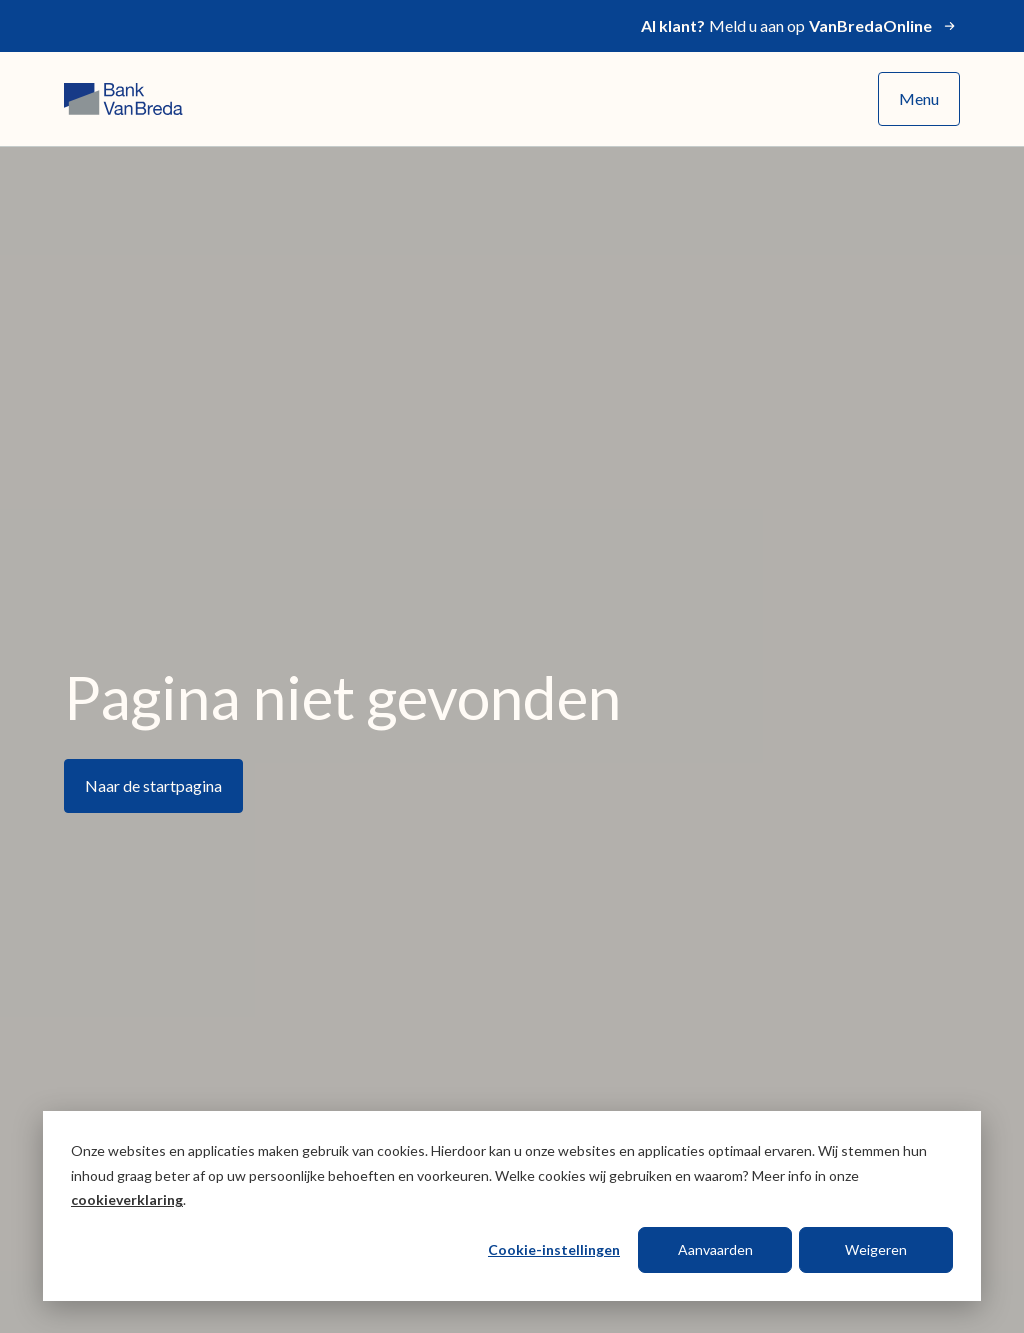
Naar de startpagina (153, 785)
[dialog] (512, 1206)
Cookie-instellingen (554, 1249)
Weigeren (876, 1249)
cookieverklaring (127, 1199)
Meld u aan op (800, 26)
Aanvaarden (715, 1249)
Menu (919, 98)
